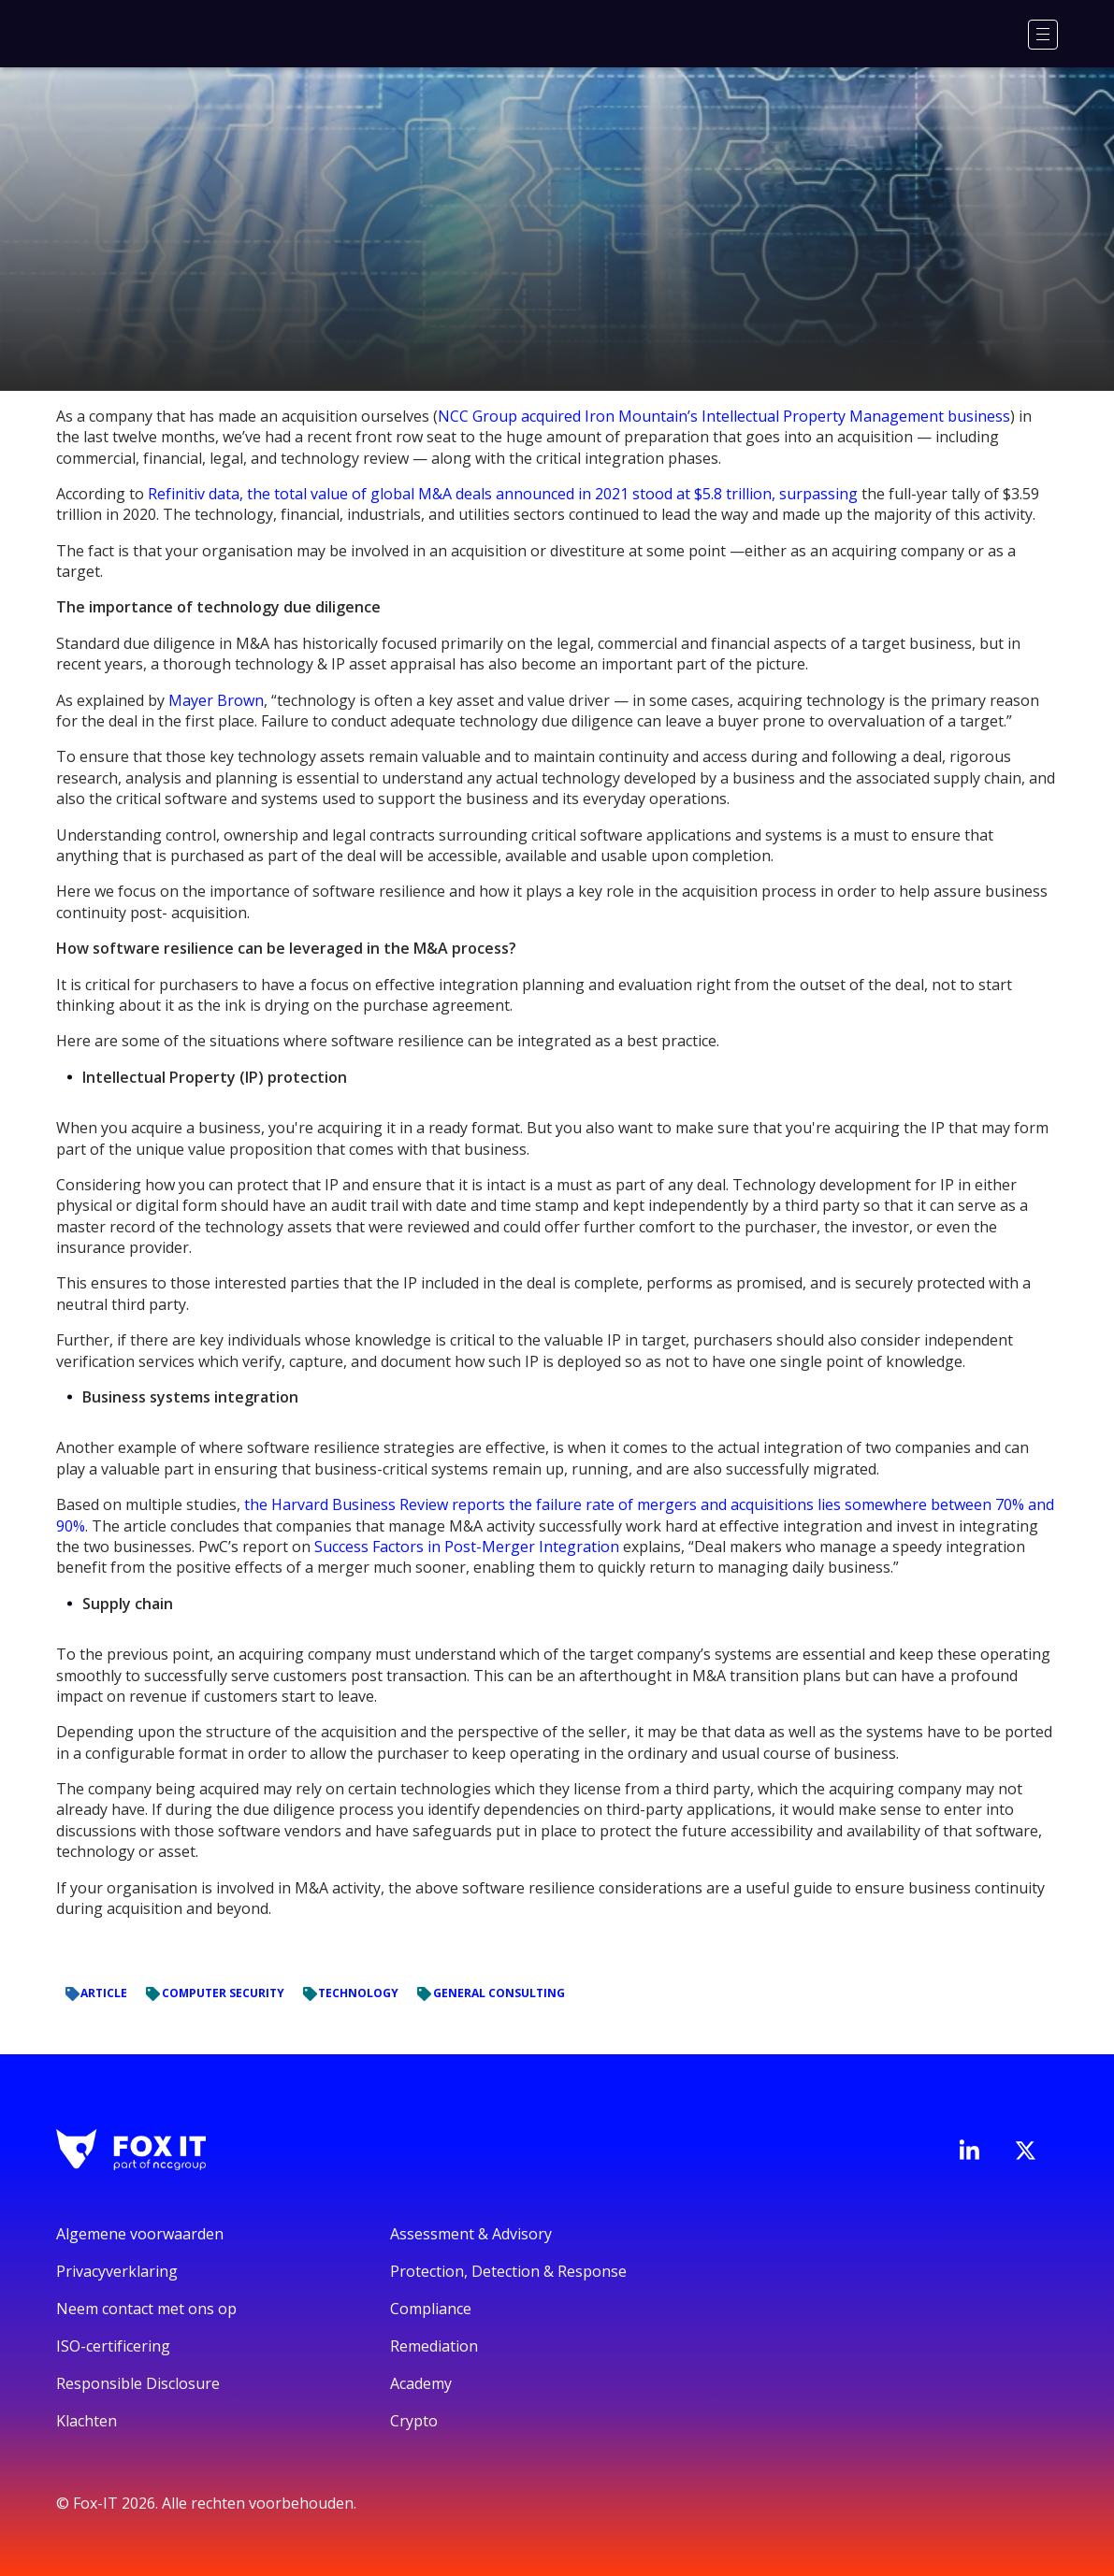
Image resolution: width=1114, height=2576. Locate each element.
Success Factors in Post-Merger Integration (466, 1546)
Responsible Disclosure (138, 2383)
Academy (421, 2383)
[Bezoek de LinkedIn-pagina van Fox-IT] (969, 2149)
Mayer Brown (216, 700)
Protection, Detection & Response (508, 2271)
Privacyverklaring (117, 2271)
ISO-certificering (113, 2346)
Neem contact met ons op (146, 2308)
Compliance (430, 2308)
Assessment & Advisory (471, 2233)
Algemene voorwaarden (140, 2233)
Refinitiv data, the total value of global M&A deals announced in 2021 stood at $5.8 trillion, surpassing (503, 493)
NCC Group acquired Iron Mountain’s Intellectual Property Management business (724, 416)
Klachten (86, 2421)
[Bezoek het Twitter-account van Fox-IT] (1025, 2150)
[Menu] (1043, 35)
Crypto (414, 2421)
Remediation (434, 2346)
